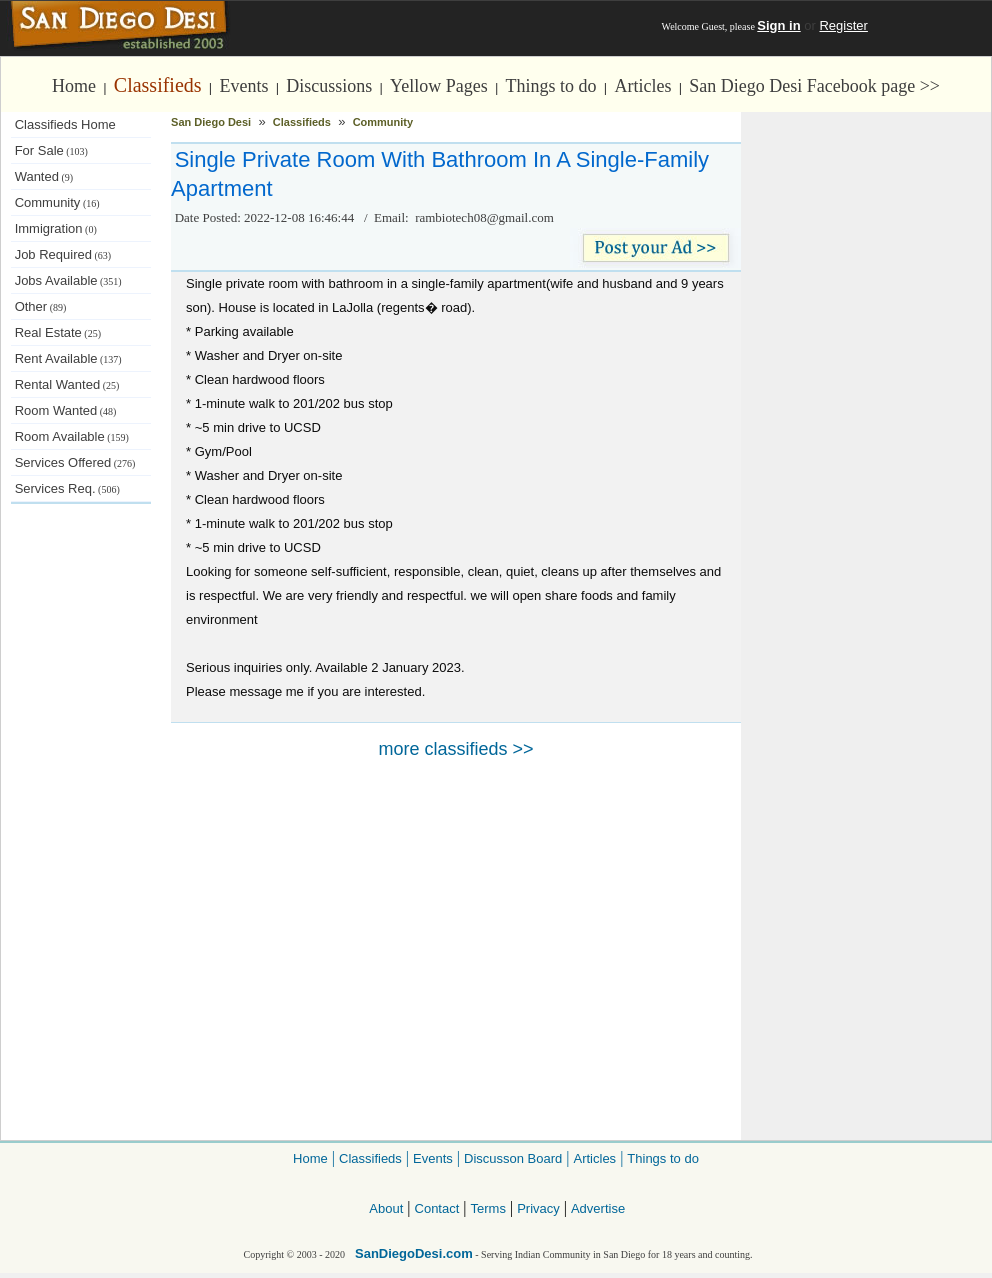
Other (41, 306)
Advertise (598, 1208)
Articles (642, 86)
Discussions (329, 86)
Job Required (63, 254)
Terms (488, 1208)
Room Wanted (66, 410)
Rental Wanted (67, 384)
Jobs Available (68, 280)
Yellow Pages (439, 86)
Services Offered (75, 462)
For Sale (51, 150)
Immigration (56, 228)
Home (74, 86)
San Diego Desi (211, 122)
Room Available (72, 436)
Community (57, 202)
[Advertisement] (81, 840)
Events (243, 86)
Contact (437, 1208)
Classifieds (158, 85)
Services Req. (67, 488)
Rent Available (68, 358)
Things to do (551, 86)
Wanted (44, 176)
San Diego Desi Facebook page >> (814, 86)
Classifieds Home (65, 124)
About (386, 1208)
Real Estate (58, 332)
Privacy (538, 1208)
